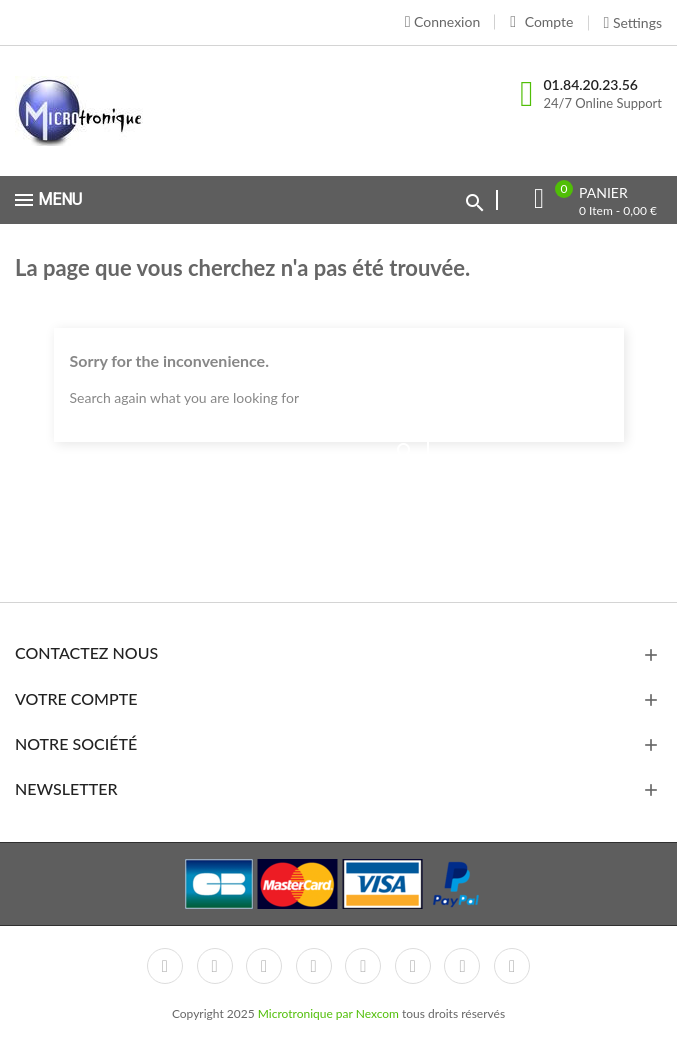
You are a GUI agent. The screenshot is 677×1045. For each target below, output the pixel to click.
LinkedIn (512, 966)
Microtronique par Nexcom (330, 1013)
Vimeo (413, 966)
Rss (264, 966)
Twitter (215, 966)
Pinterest (363, 966)
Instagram (462, 966)
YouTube (314, 966)
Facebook (165, 966)
